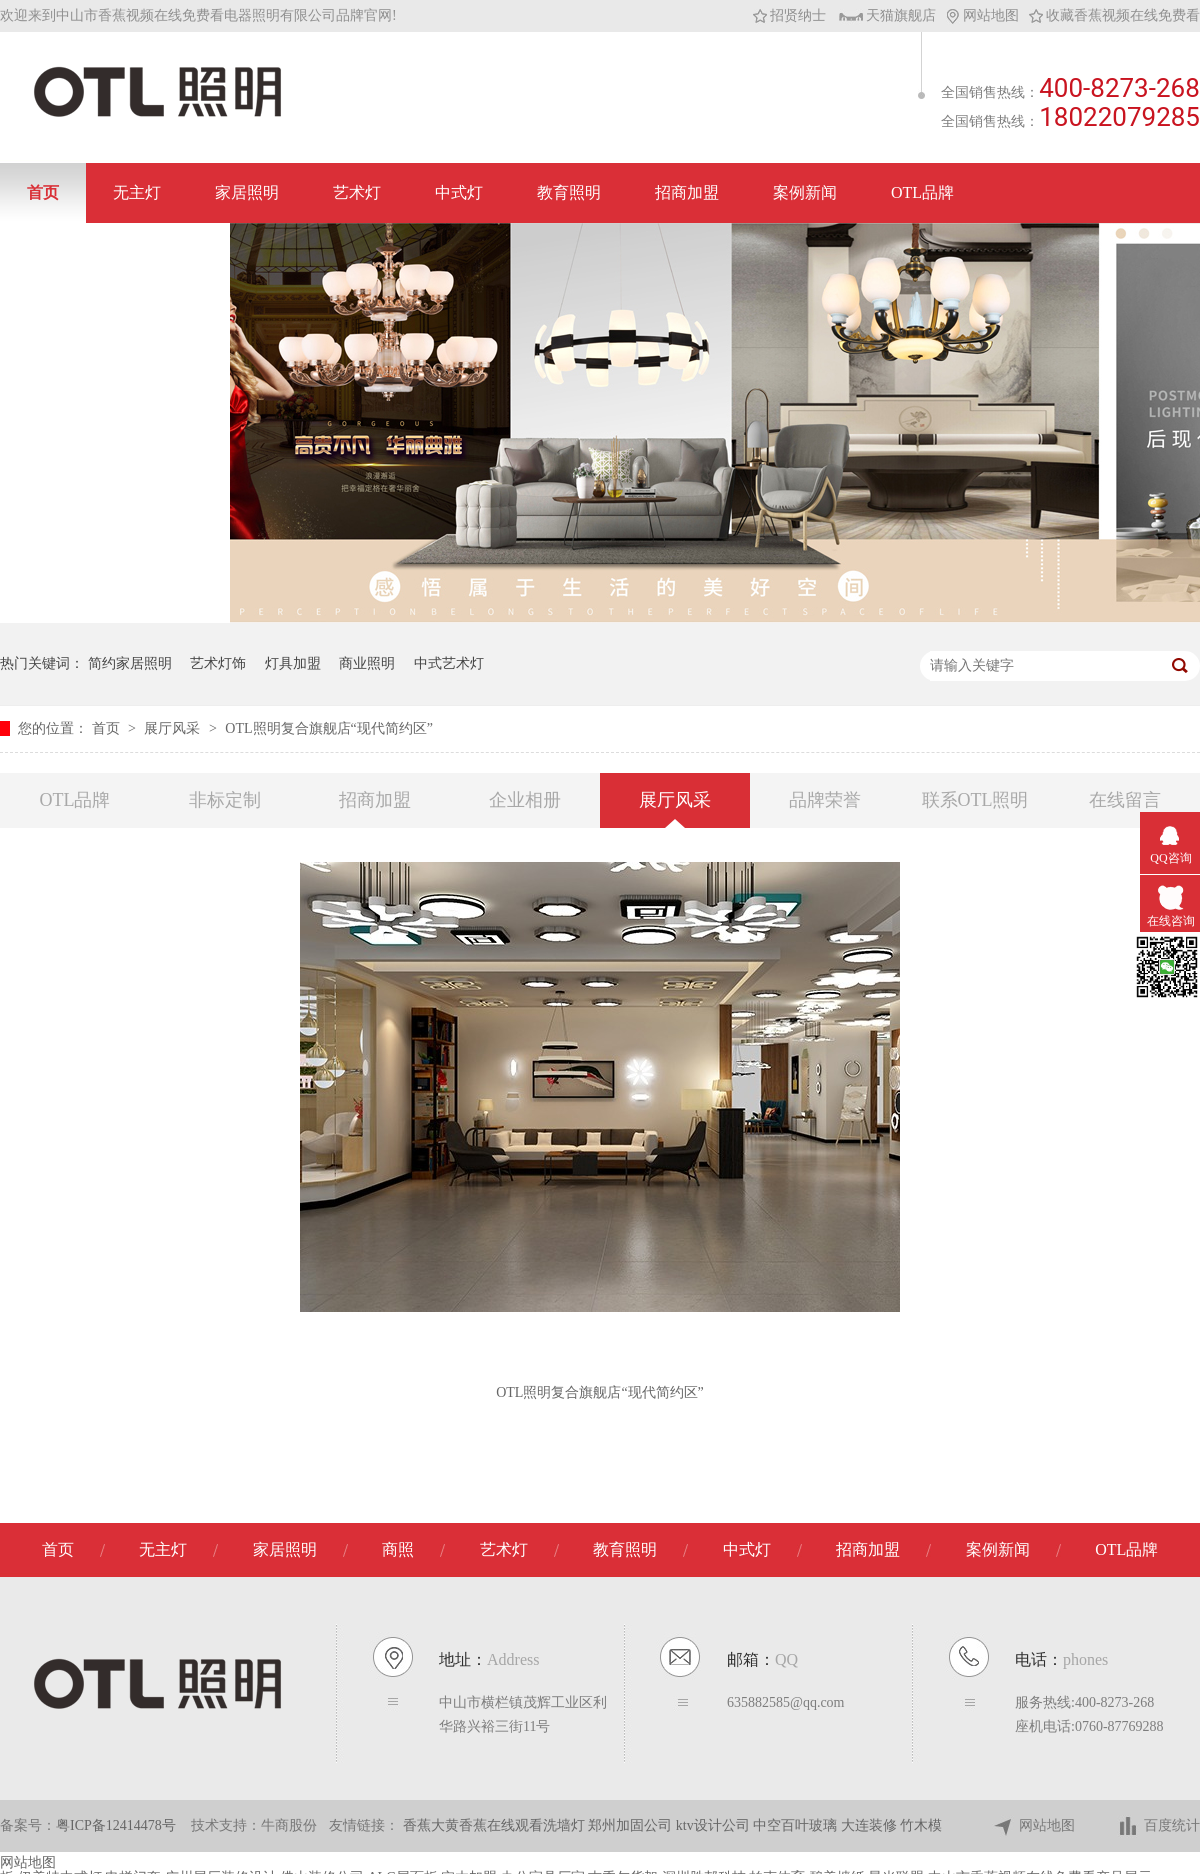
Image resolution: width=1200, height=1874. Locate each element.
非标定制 (225, 800)
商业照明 (367, 663)
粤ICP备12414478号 (116, 1825)
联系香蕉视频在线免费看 (115, 252)
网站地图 (982, 15)
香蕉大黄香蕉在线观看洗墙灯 (496, 1825)
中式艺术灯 (449, 663)
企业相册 (525, 800)
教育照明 (569, 192)
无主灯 (137, 192)
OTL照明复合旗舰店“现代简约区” (329, 728)
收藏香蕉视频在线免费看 (1114, 15)
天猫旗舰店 (887, 15)
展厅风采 (174, 728)
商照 (398, 1549)
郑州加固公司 (632, 1825)
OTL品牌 (922, 192)
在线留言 (1125, 800)
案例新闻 (805, 192)
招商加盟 (687, 192)
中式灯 (459, 192)
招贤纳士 (789, 15)
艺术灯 (357, 192)
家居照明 (247, 192)
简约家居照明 (130, 663)
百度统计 (1158, 1826)
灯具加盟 (293, 663)
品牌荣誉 (825, 800)
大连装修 (871, 1825)
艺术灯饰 (218, 663)
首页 (43, 192)
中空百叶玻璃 (797, 1825)
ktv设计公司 (714, 1825)
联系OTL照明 (975, 800)
